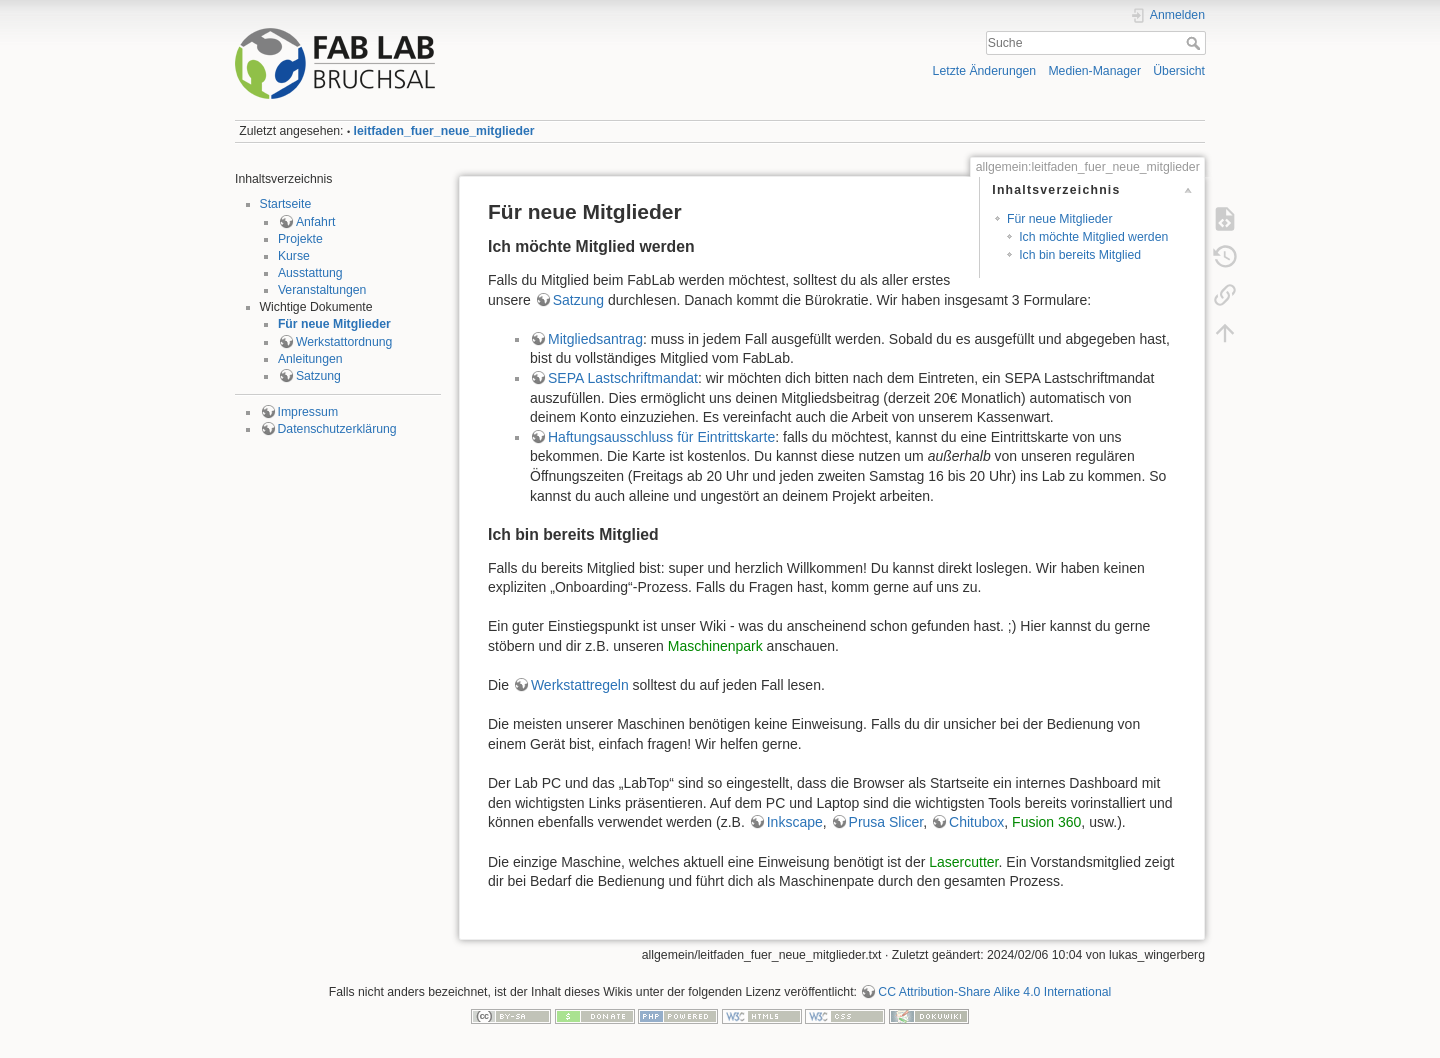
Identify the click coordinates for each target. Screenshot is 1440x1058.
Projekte (300, 239)
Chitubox (976, 822)
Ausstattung (310, 273)
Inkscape (795, 822)
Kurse (294, 256)
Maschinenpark (715, 646)
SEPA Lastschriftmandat (623, 378)
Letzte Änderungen (985, 71)
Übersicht (1179, 71)
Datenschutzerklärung (337, 429)
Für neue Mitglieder (334, 324)
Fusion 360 (1046, 822)
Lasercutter (963, 862)
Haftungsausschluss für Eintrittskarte (661, 437)
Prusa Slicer (886, 822)
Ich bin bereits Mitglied (1080, 255)
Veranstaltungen (322, 290)
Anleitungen (310, 359)
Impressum (308, 412)
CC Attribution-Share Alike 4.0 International (994, 992)
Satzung (318, 376)
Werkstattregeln (580, 685)
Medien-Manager (1094, 71)
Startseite (286, 204)
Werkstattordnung (344, 342)
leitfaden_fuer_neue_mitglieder (444, 131)
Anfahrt (316, 222)
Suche (1195, 43)
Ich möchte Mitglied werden (1093, 237)
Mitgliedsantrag (595, 339)
